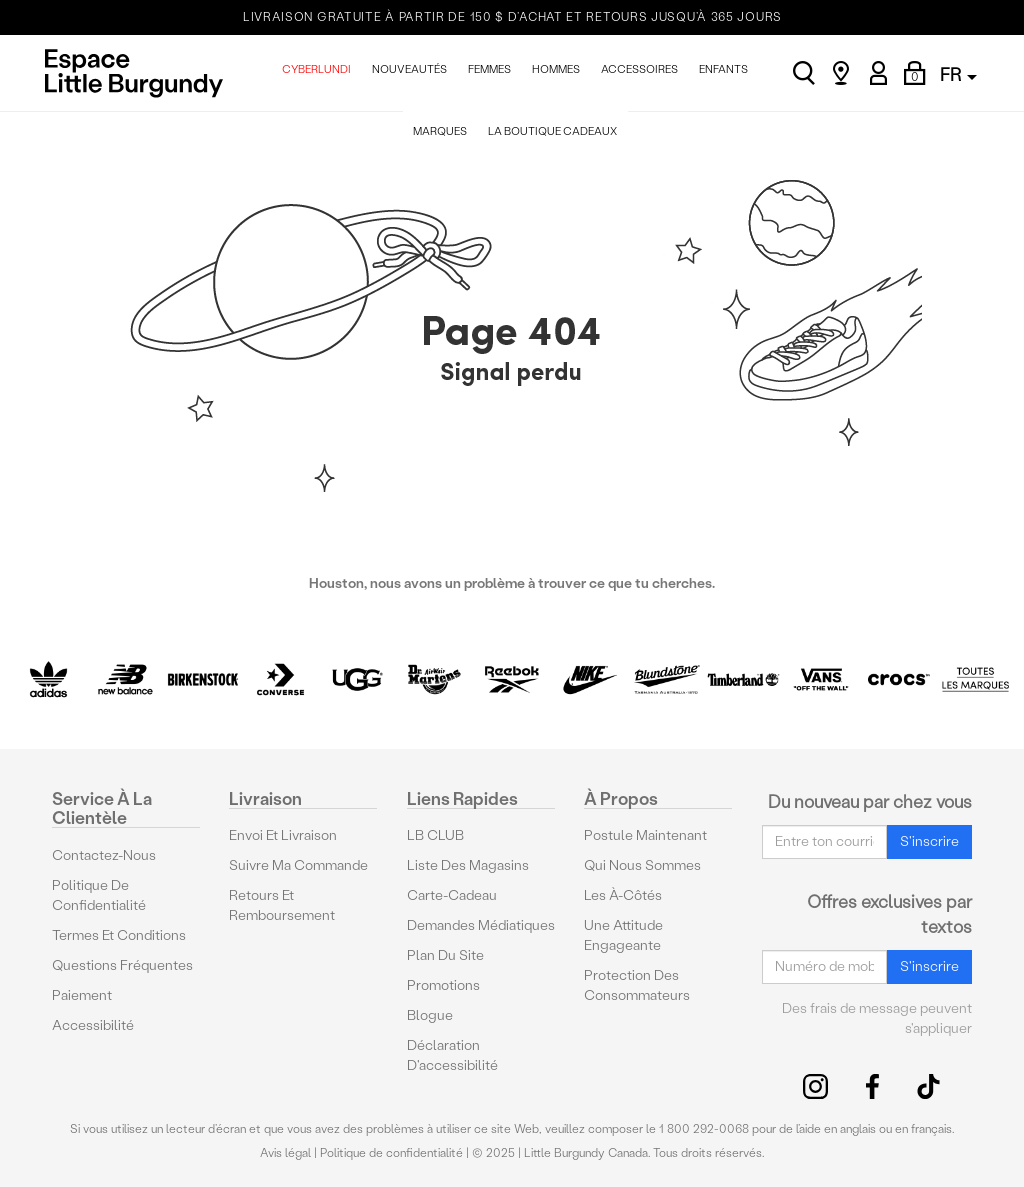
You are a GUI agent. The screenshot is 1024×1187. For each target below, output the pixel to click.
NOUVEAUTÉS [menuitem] (409, 69)
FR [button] (958, 74)
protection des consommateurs (637, 985)
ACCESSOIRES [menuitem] (639, 69)
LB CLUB (435, 835)
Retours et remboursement (282, 905)
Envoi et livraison (283, 835)
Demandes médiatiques (481, 925)
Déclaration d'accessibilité (452, 1055)
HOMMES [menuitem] (556, 69)
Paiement (82, 995)
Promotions (443, 985)
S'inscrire (929, 841)
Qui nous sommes (642, 865)
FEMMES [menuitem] (489, 69)
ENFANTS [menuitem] (723, 69)
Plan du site (445, 955)
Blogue (430, 1015)
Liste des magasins (468, 865)
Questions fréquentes (122, 965)
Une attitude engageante (623, 935)
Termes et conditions (119, 935)
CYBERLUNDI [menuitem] (316, 69)
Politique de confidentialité (99, 895)
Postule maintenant (645, 835)
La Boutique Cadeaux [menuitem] (552, 131)
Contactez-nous (104, 855)
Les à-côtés (623, 895)
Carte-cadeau (452, 895)
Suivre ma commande (298, 865)
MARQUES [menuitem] (440, 131)
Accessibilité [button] (93, 1025)
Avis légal (285, 1153)
